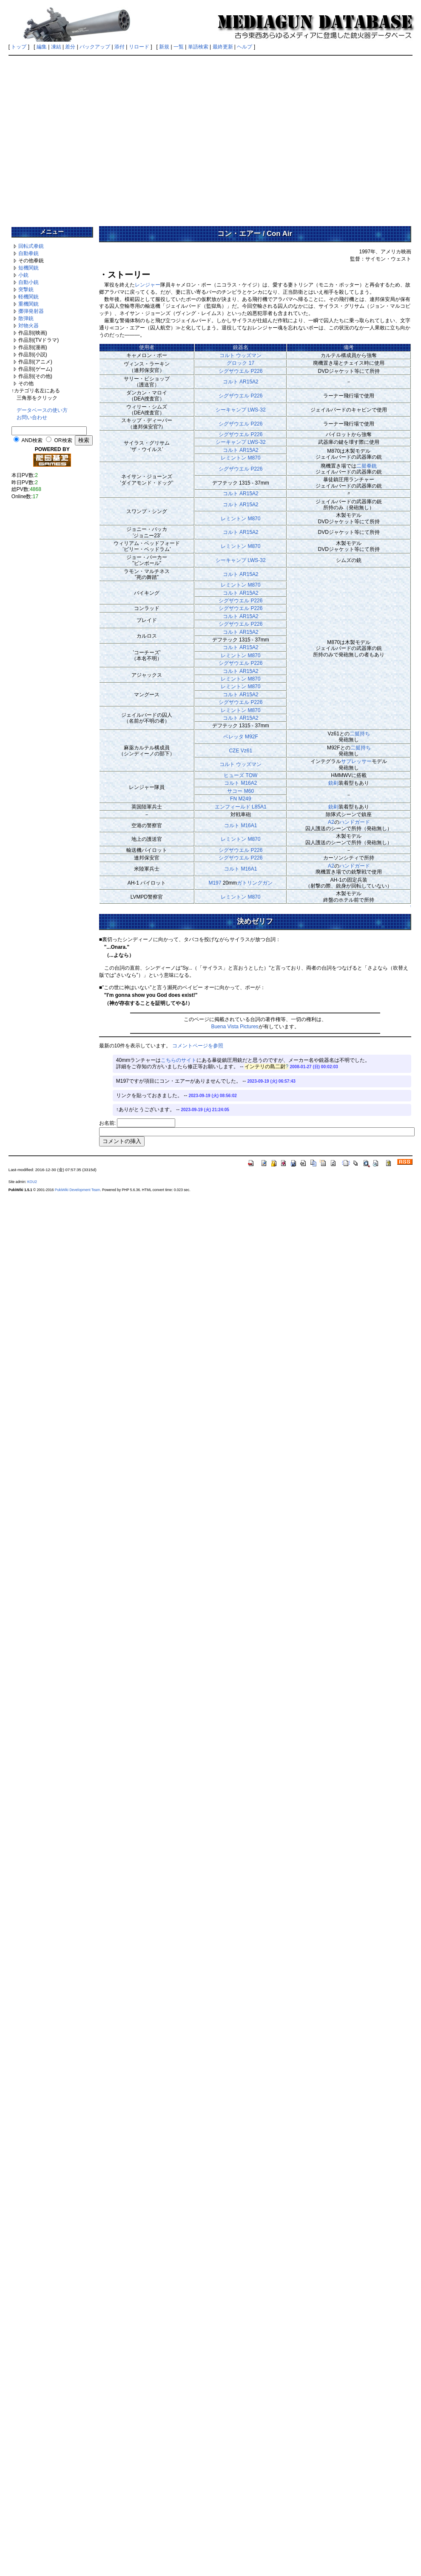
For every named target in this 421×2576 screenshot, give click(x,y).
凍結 (56, 47)
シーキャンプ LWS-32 (241, 410)
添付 (119, 47)
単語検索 (198, 47)
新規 (164, 47)
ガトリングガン (255, 883)
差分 (70, 47)
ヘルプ (244, 47)
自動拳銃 (28, 253)
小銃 (23, 275)
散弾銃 (26, 318)
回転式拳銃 (31, 246)
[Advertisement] (79, 138)
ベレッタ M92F (240, 737)
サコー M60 (240, 791)
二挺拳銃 (366, 466)
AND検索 (31, 440)
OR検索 (63, 440)
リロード (139, 47)
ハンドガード (354, 822)
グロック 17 (240, 363)
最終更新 (223, 47)
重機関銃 (28, 304)
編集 (42, 47)
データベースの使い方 (42, 410)
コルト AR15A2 (241, 382)
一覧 (179, 47)
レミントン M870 (240, 458)
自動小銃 (28, 282)
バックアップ (95, 47)
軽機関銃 (28, 297)
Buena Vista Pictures (234, 1027)
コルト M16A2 (240, 783)
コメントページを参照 (197, 1046)
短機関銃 (28, 268)
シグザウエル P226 (240, 371)
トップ (18, 47)
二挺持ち (360, 734)
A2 (331, 822)
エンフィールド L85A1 (241, 807)
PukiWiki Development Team (77, 1190)
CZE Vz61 (240, 751)
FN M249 (240, 799)
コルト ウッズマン (240, 355)
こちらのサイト (178, 1060)
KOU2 (32, 1182)
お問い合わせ (32, 417)
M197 (214, 883)
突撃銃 (26, 289)
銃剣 (333, 783)
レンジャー (147, 285)
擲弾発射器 (31, 311)
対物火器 (28, 326)
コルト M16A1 (240, 825)
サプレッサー (356, 761)
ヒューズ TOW (240, 775)
